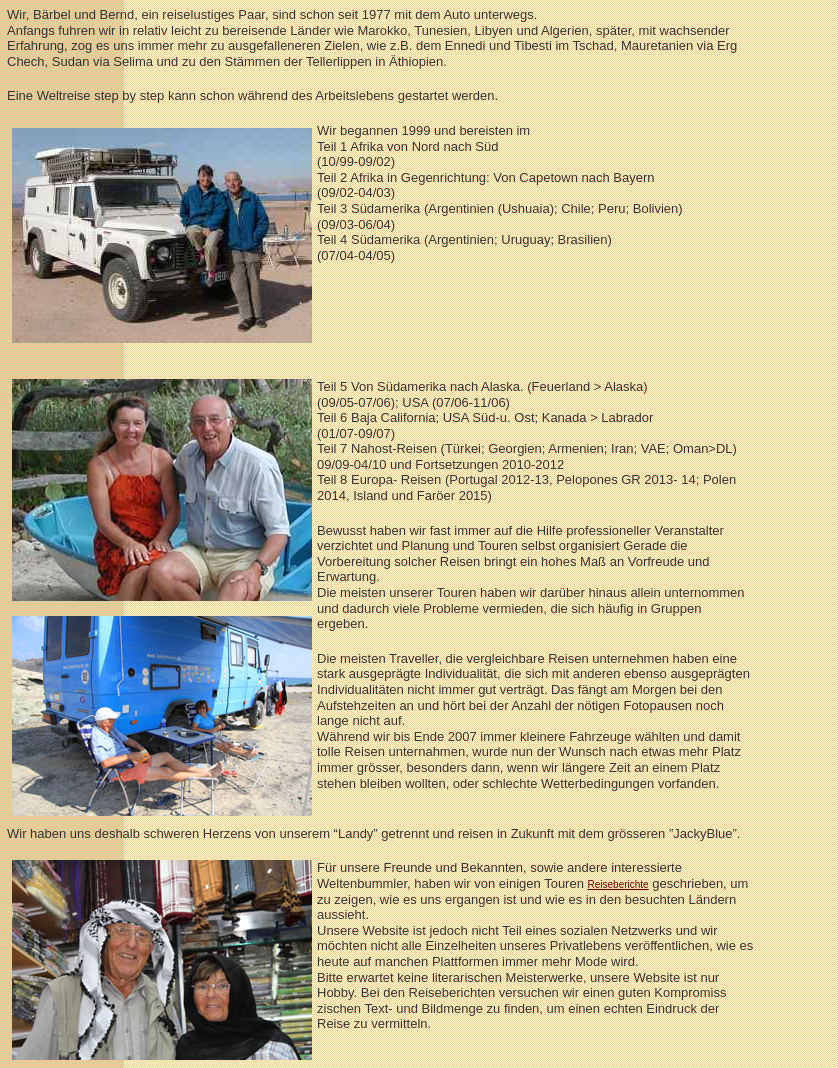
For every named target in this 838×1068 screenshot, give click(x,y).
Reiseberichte (618, 884)
